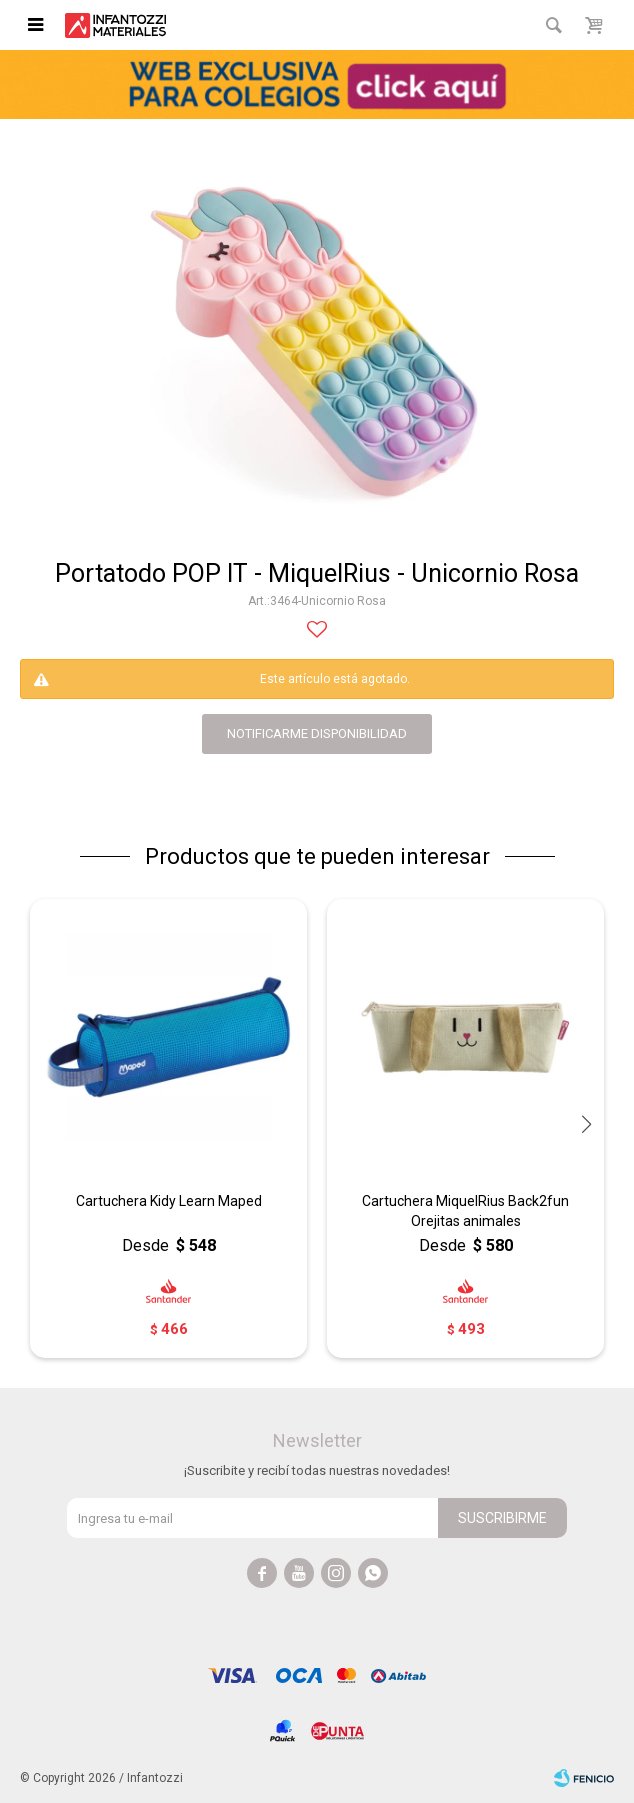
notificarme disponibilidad (317, 733)
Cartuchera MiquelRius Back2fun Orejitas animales (465, 1211)
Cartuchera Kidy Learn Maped (169, 1201)
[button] (586, 1124)
